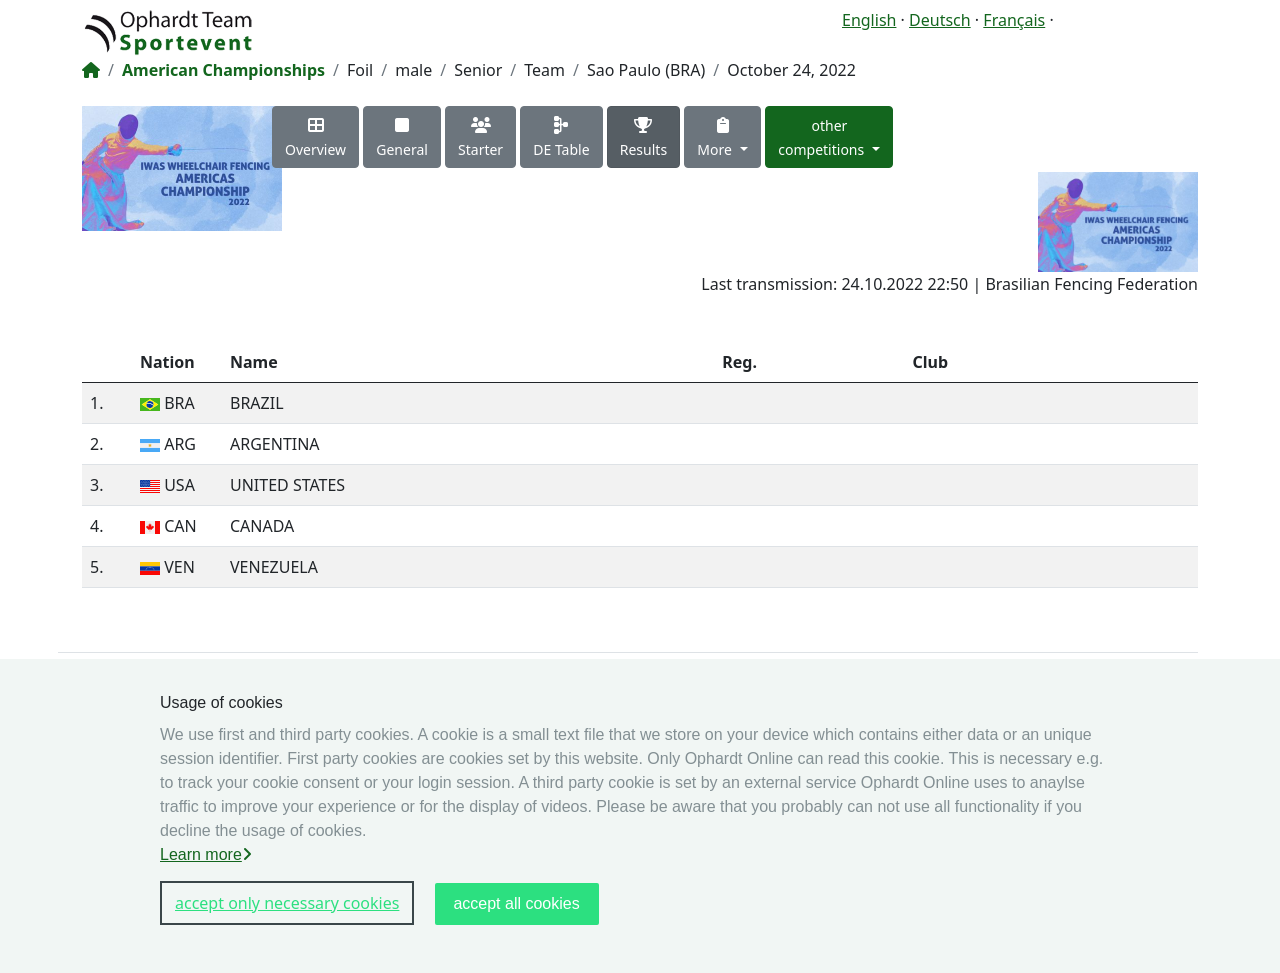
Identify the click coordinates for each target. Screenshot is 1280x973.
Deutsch (940, 20)
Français (1014, 20)
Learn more (206, 854)
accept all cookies (516, 903)
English (869, 20)
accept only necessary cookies (287, 903)
